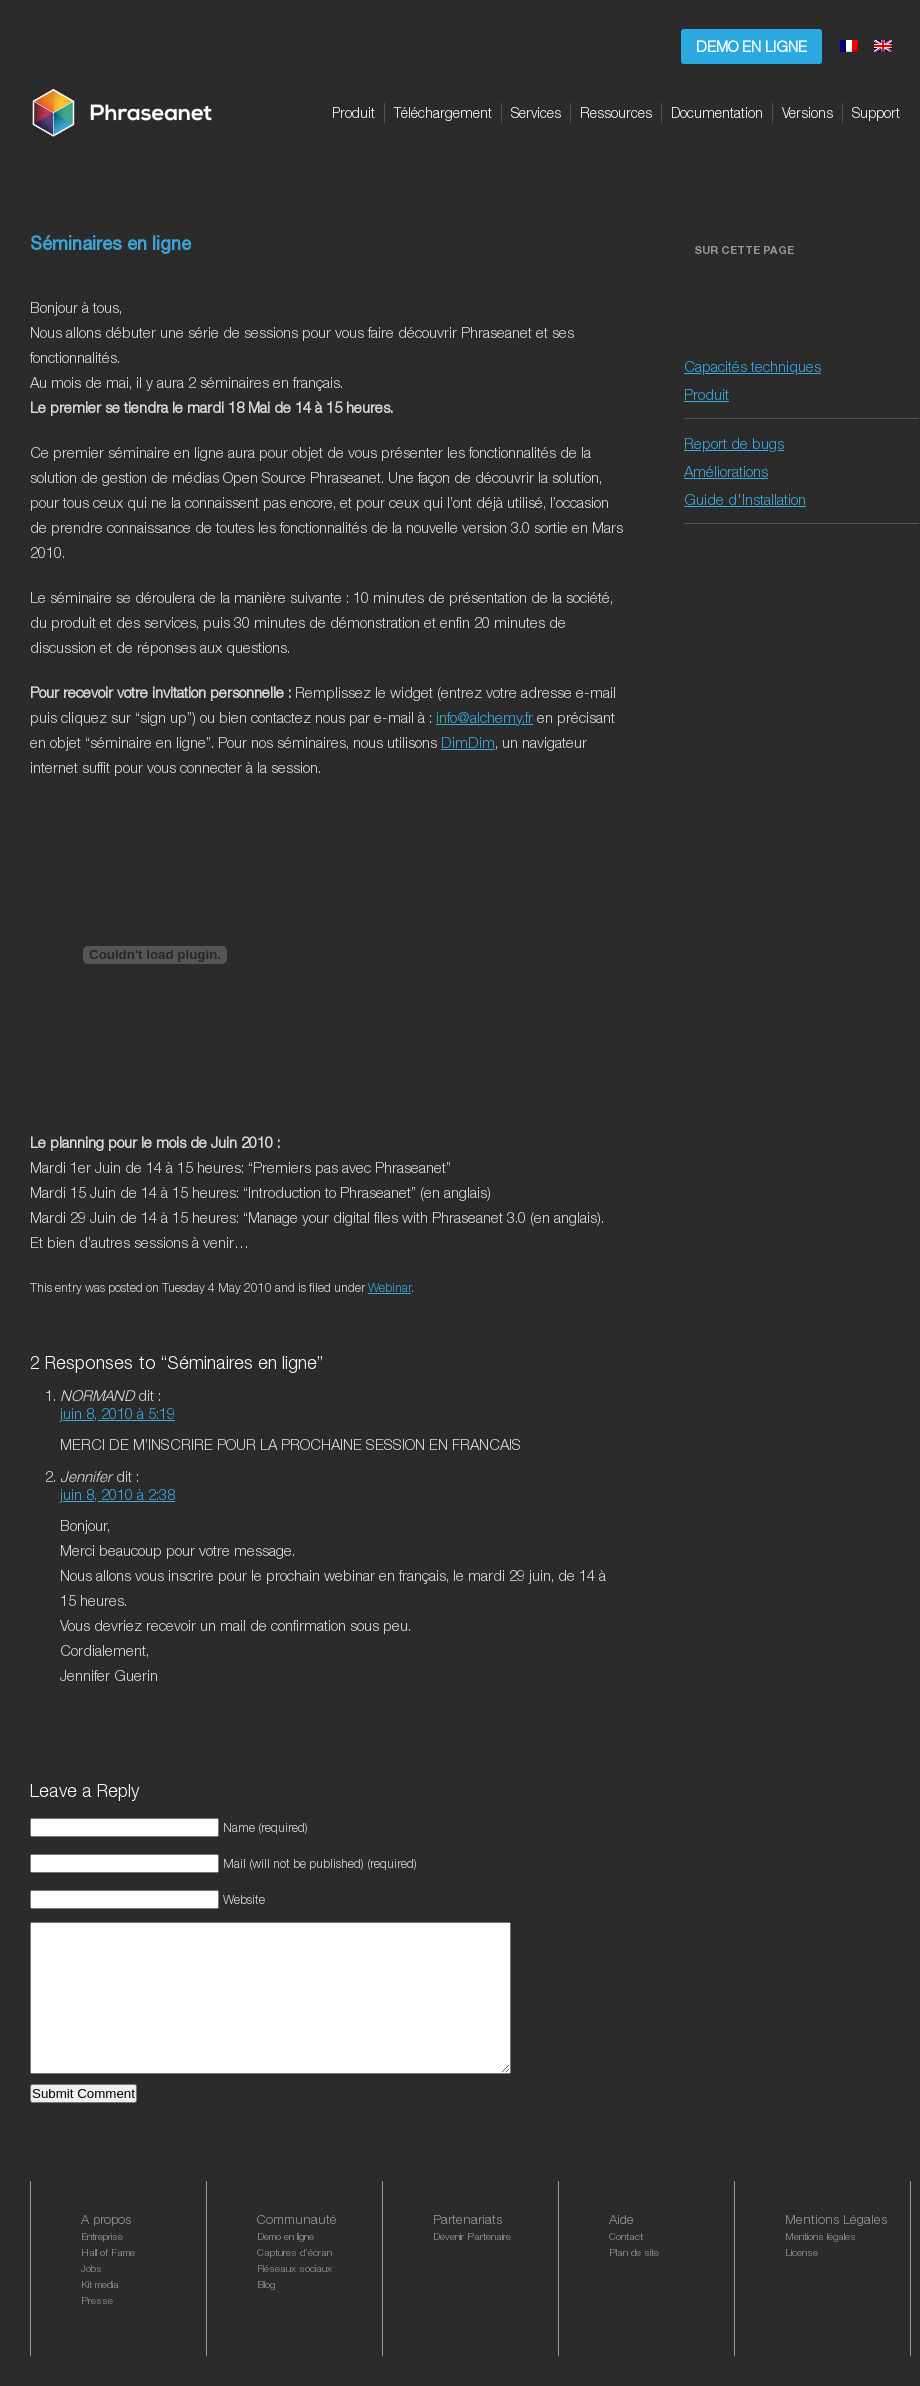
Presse (97, 2330)
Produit (353, 112)
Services (536, 112)
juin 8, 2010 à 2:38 (117, 1494)
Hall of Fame (108, 2282)
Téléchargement (443, 112)
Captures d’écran (294, 2282)
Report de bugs (734, 443)
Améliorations (726, 471)
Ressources (616, 112)
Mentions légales (820, 2266)
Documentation (717, 112)
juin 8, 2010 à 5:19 (117, 1413)
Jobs (91, 2298)
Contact (626, 2266)
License (801, 2282)
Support (876, 112)
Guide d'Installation (745, 499)
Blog (266, 2314)
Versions (807, 112)
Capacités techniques (752, 366)
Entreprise (102, 2266)
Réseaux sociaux (294, 2298)
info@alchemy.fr (484, 717)
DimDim (468, 742)
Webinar (389, 1287)
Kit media (100, 2314)
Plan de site (634, 2282)
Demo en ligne (751, 46)
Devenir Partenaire (472, 2266)
